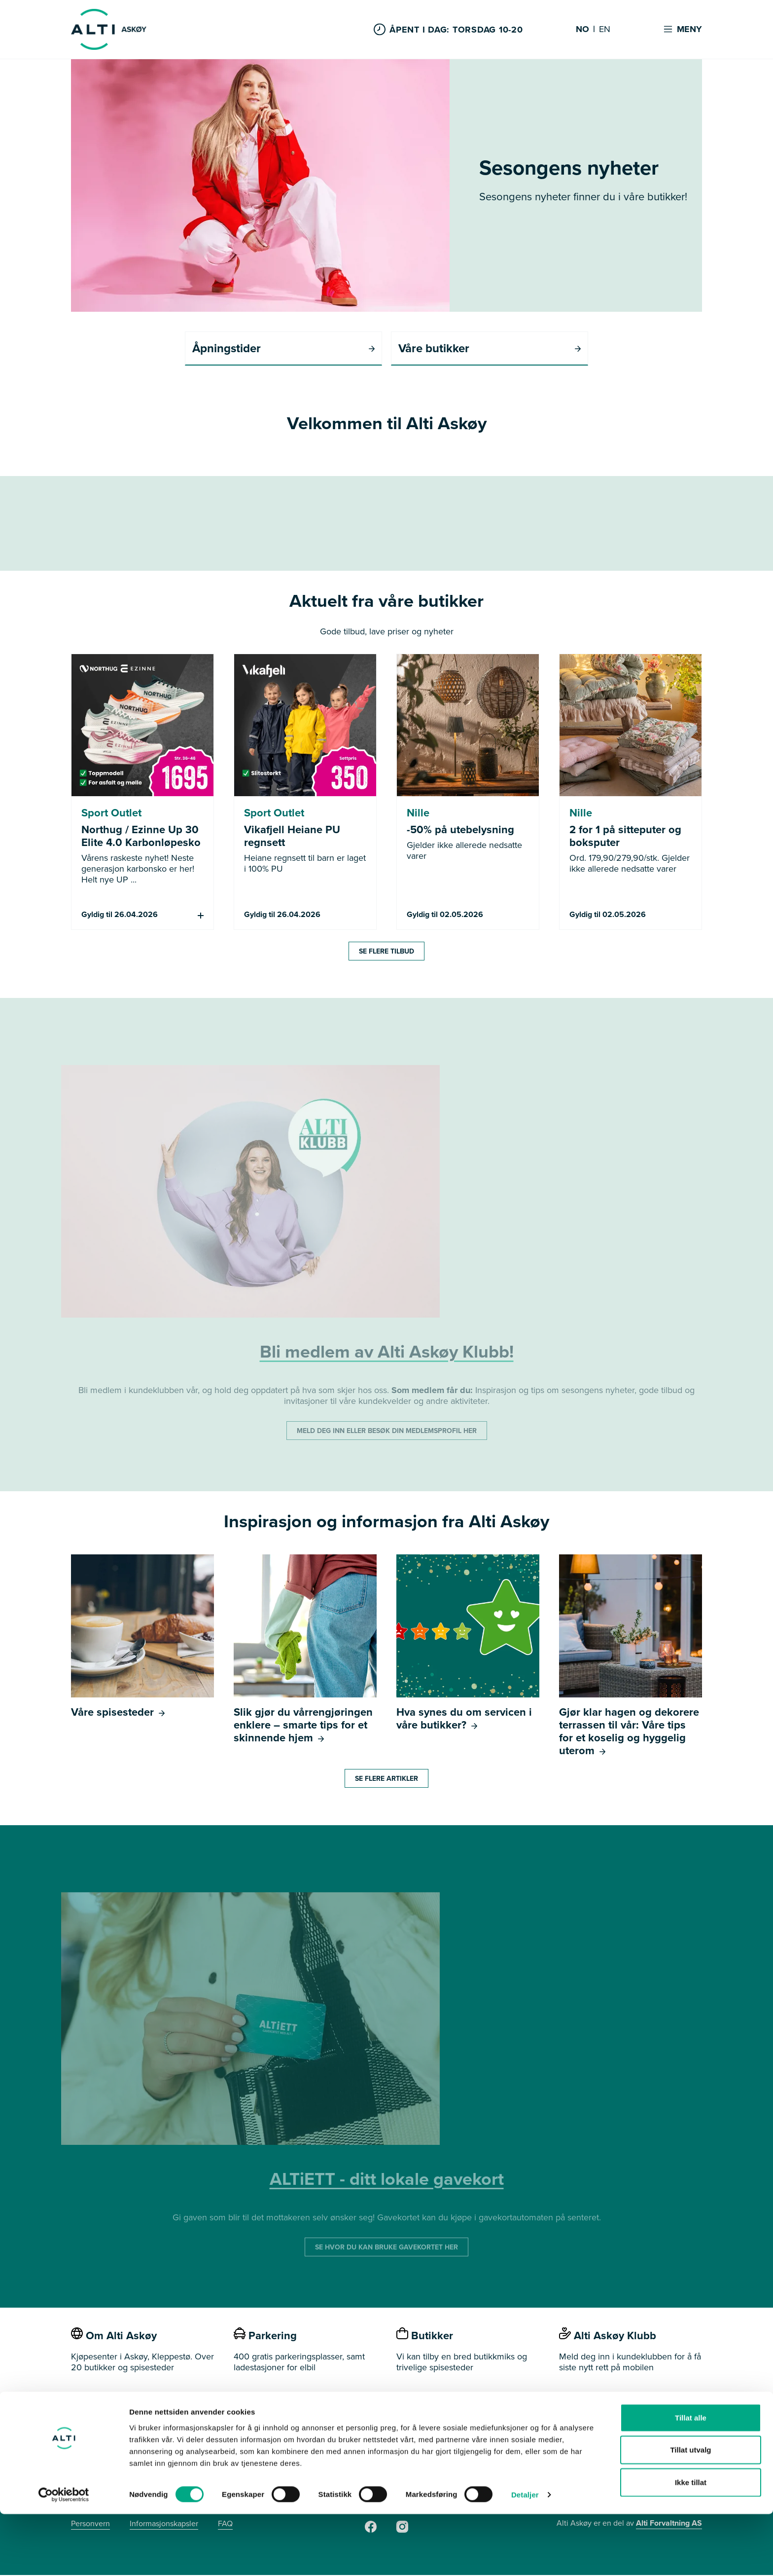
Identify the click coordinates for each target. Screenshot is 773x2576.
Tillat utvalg (690, 2511)
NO (582, 30)
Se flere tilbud (386, 952)
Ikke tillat (690, 2543)
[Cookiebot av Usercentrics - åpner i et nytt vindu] (64, 2556)
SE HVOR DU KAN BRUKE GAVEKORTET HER (386, 2248)
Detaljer (525, 2556)
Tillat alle (690, 2479)
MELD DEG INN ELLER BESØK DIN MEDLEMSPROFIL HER (387, 1431)
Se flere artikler (386, 1779)
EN (604, 30)
